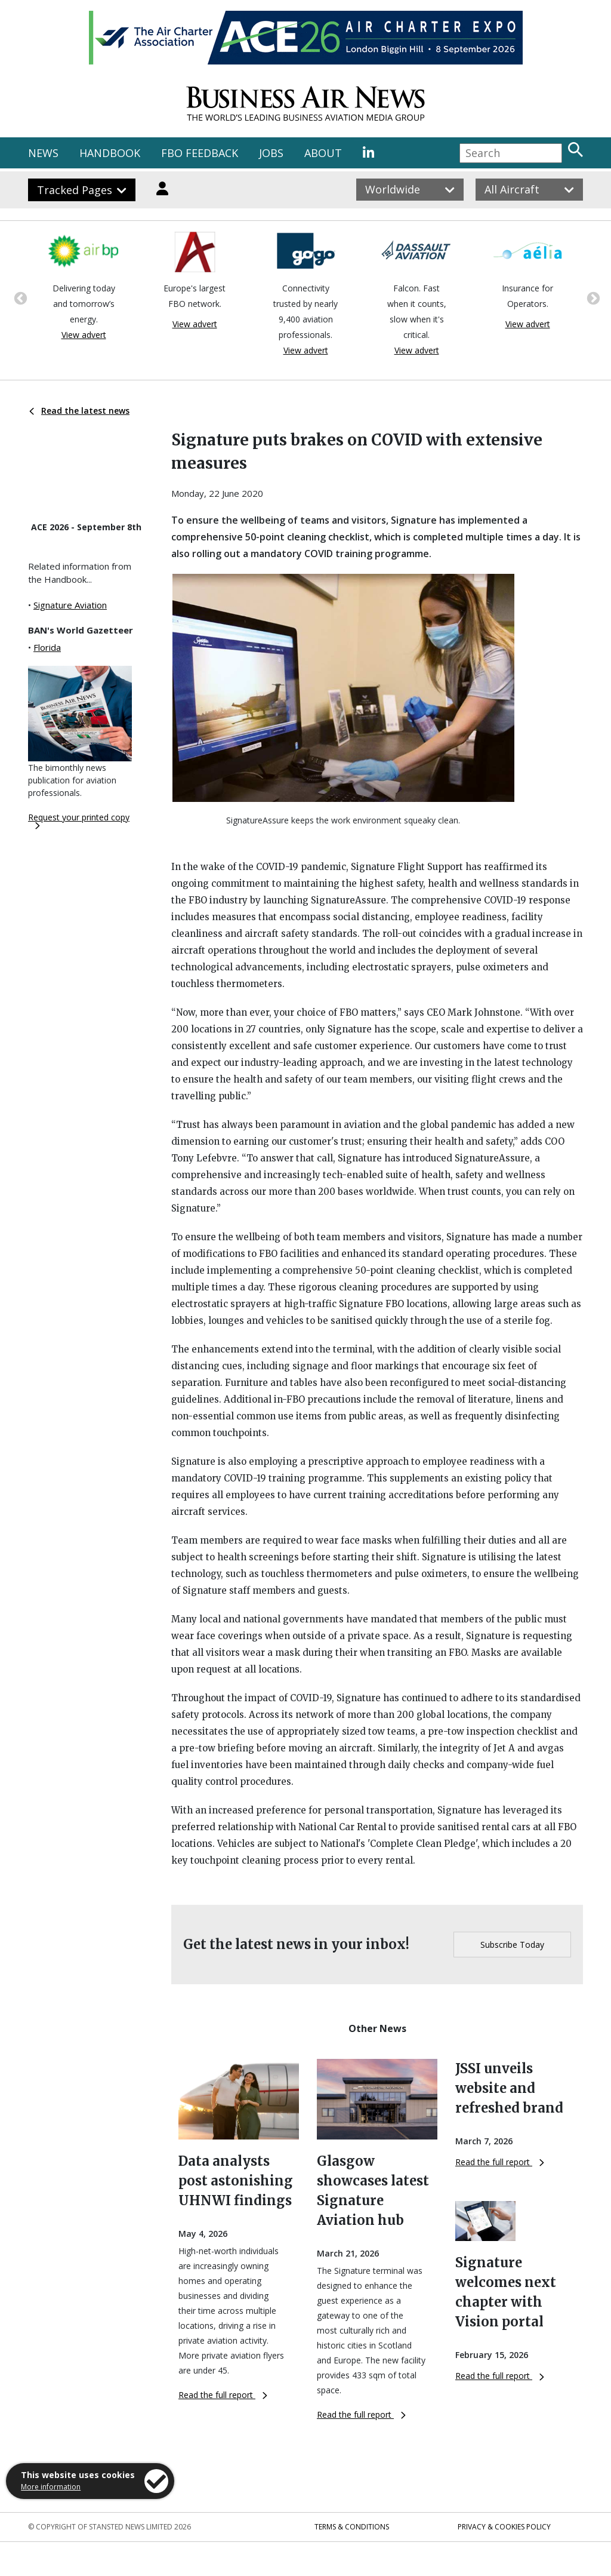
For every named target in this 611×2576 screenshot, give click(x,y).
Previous (19, 297)
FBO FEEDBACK (199, 153)
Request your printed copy (78, 820)
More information (51, 2487)
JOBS (271, 153)
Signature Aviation (70, 605)
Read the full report (222, 2394)
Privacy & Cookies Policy (504, 2527)
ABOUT (323, 153)
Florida (47, 647)
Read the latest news (79, 410)
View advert (83, 334)
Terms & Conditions (351, 2527)
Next (592, 297)
